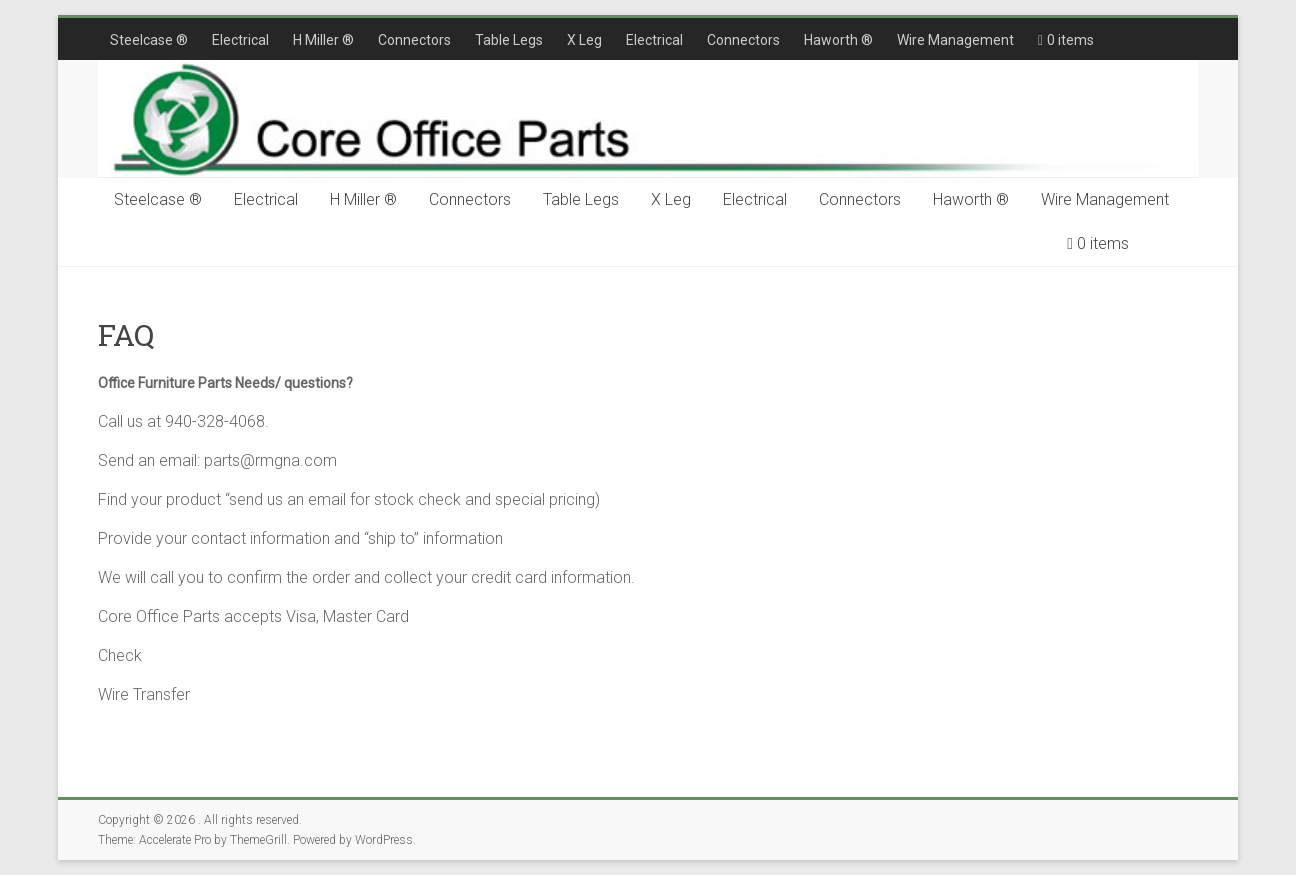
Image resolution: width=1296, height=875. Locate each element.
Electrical (240, 40)
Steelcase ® (149, 40)
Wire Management (955, 40)
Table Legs (509, 40)
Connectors (414, 40)
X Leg (584, 40)
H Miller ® (323, 40)
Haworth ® (838, 40)
